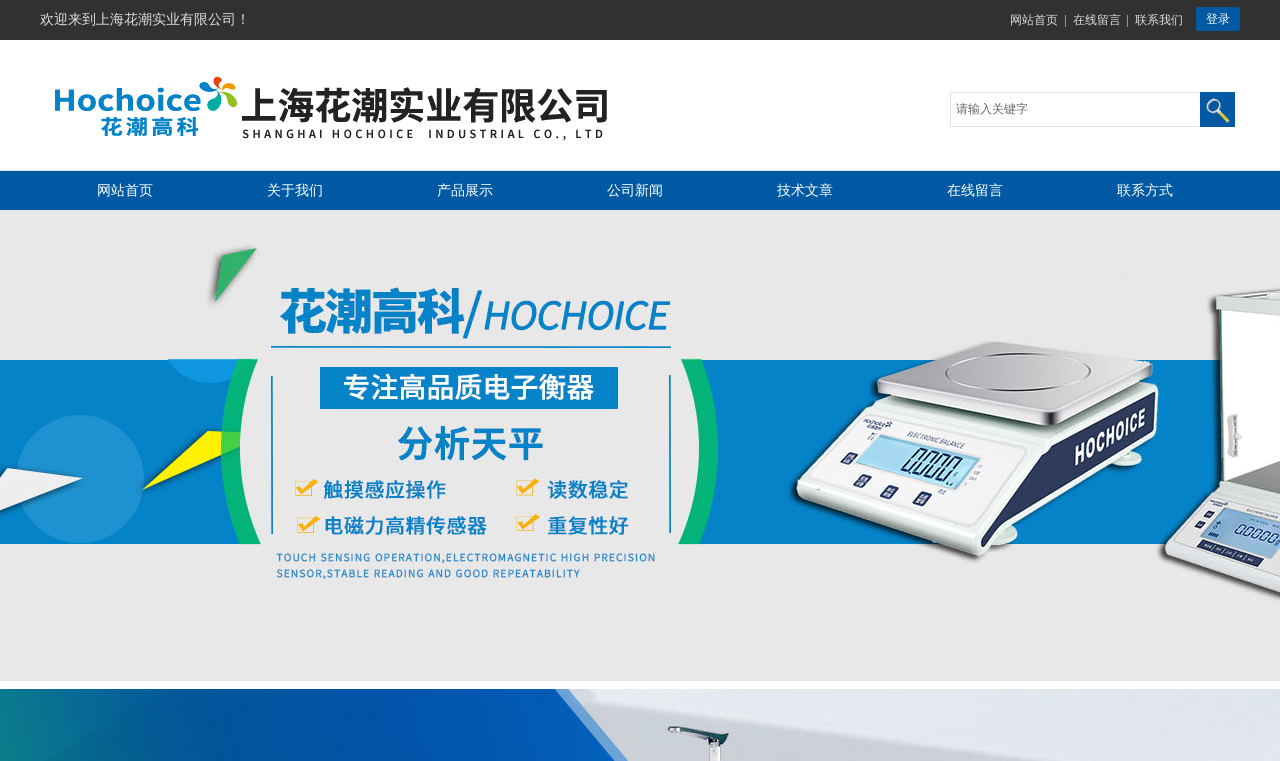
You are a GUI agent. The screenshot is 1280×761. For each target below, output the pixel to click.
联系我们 (1159, 20)
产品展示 (465, 190)
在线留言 (1097, 20)
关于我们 (295, 190)
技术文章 (805, 190)
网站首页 (1034, 20)
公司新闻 (635, 190)
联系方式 (1145, 190)
